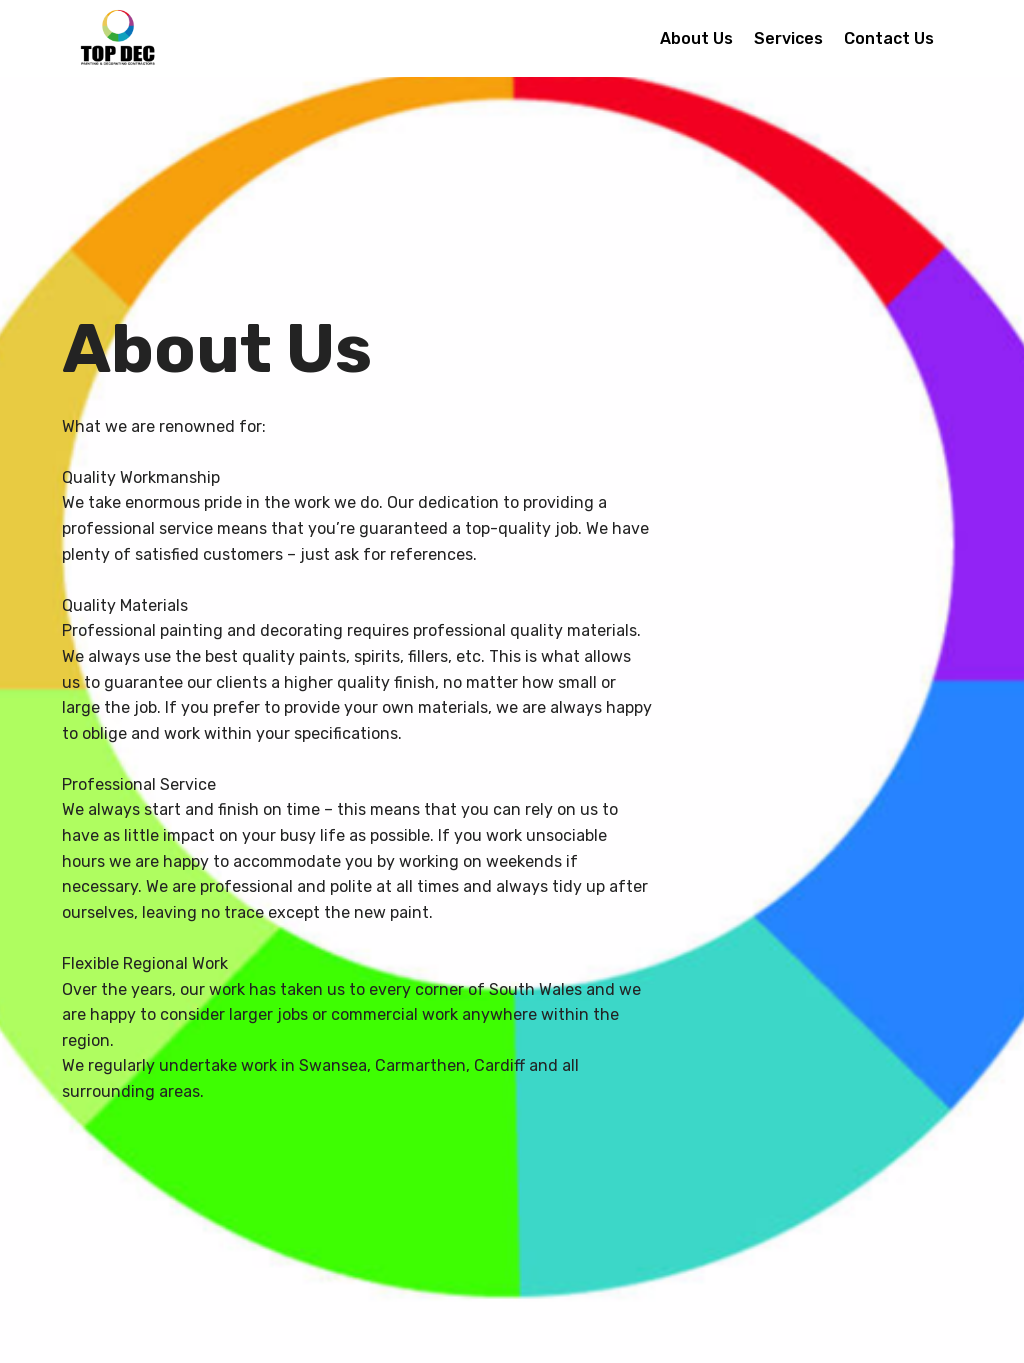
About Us (696, 38)
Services (788, 38)
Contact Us (889, 38)
